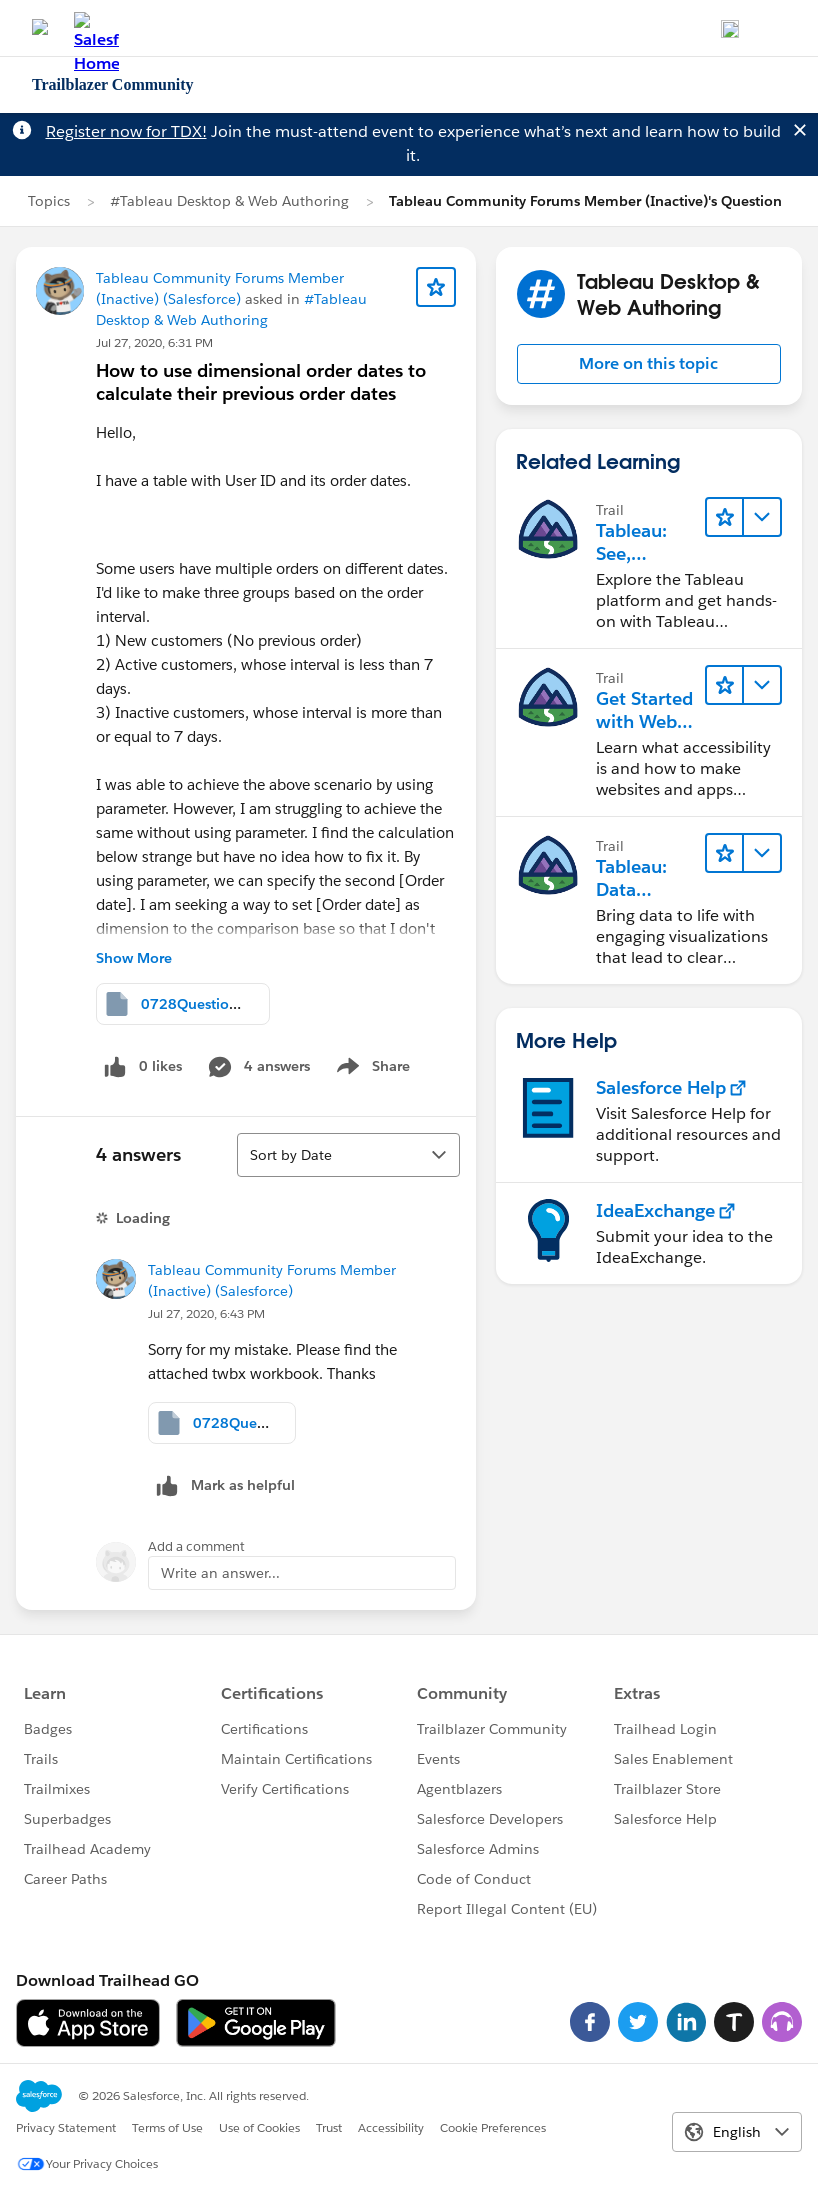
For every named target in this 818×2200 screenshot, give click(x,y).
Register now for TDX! (126, 131)
